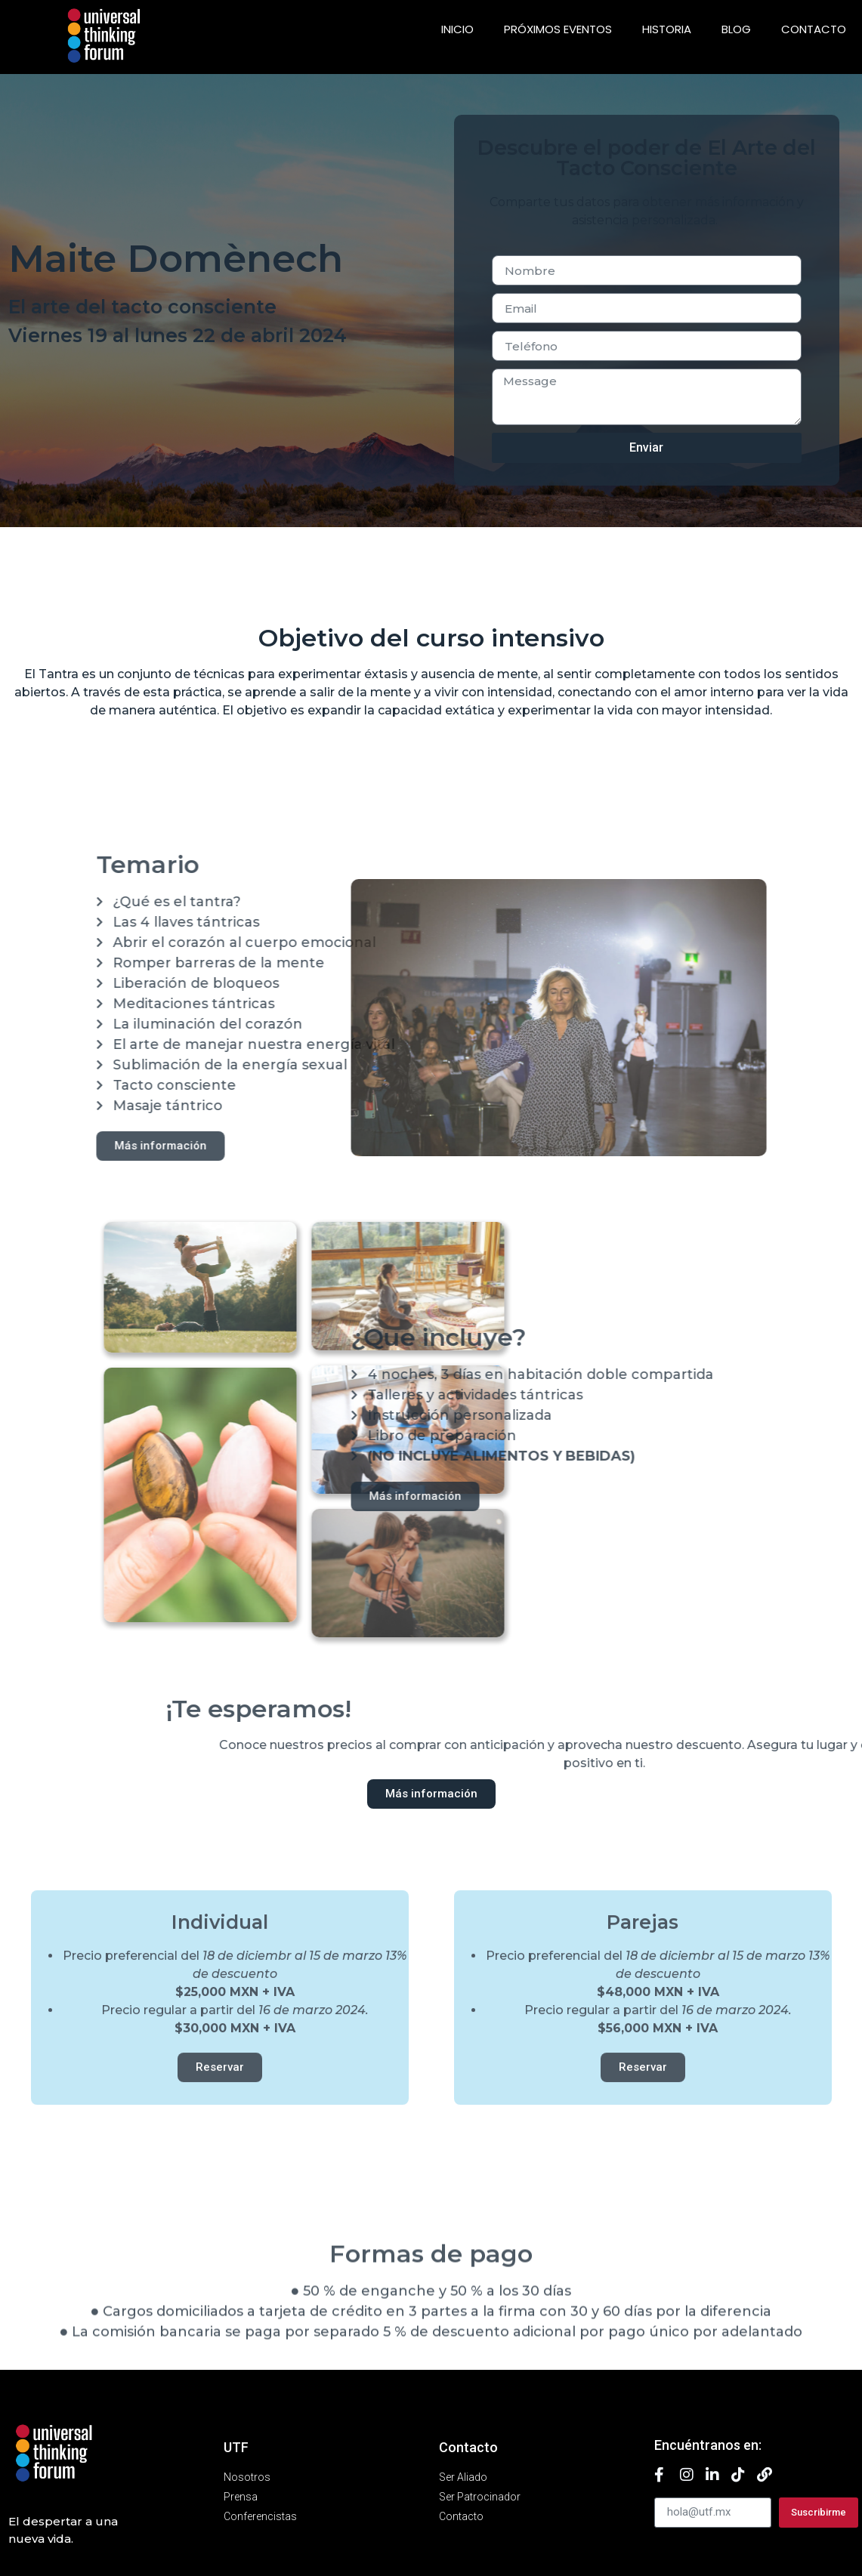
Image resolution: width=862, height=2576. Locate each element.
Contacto (813, 29)
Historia (666, 29)
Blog (736, 29)
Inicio (457, 29)
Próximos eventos (558, 29)
